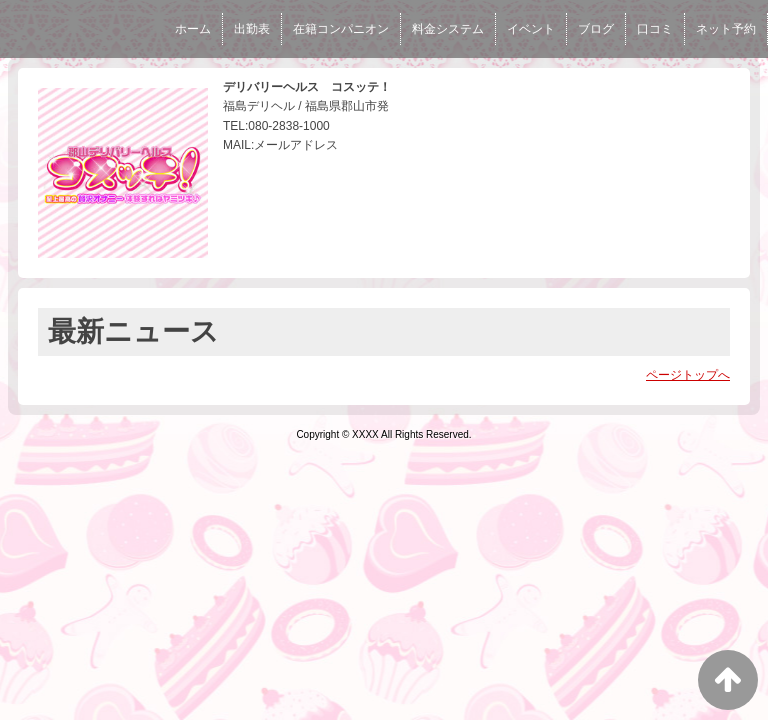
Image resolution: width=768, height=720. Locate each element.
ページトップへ (688, 375)
